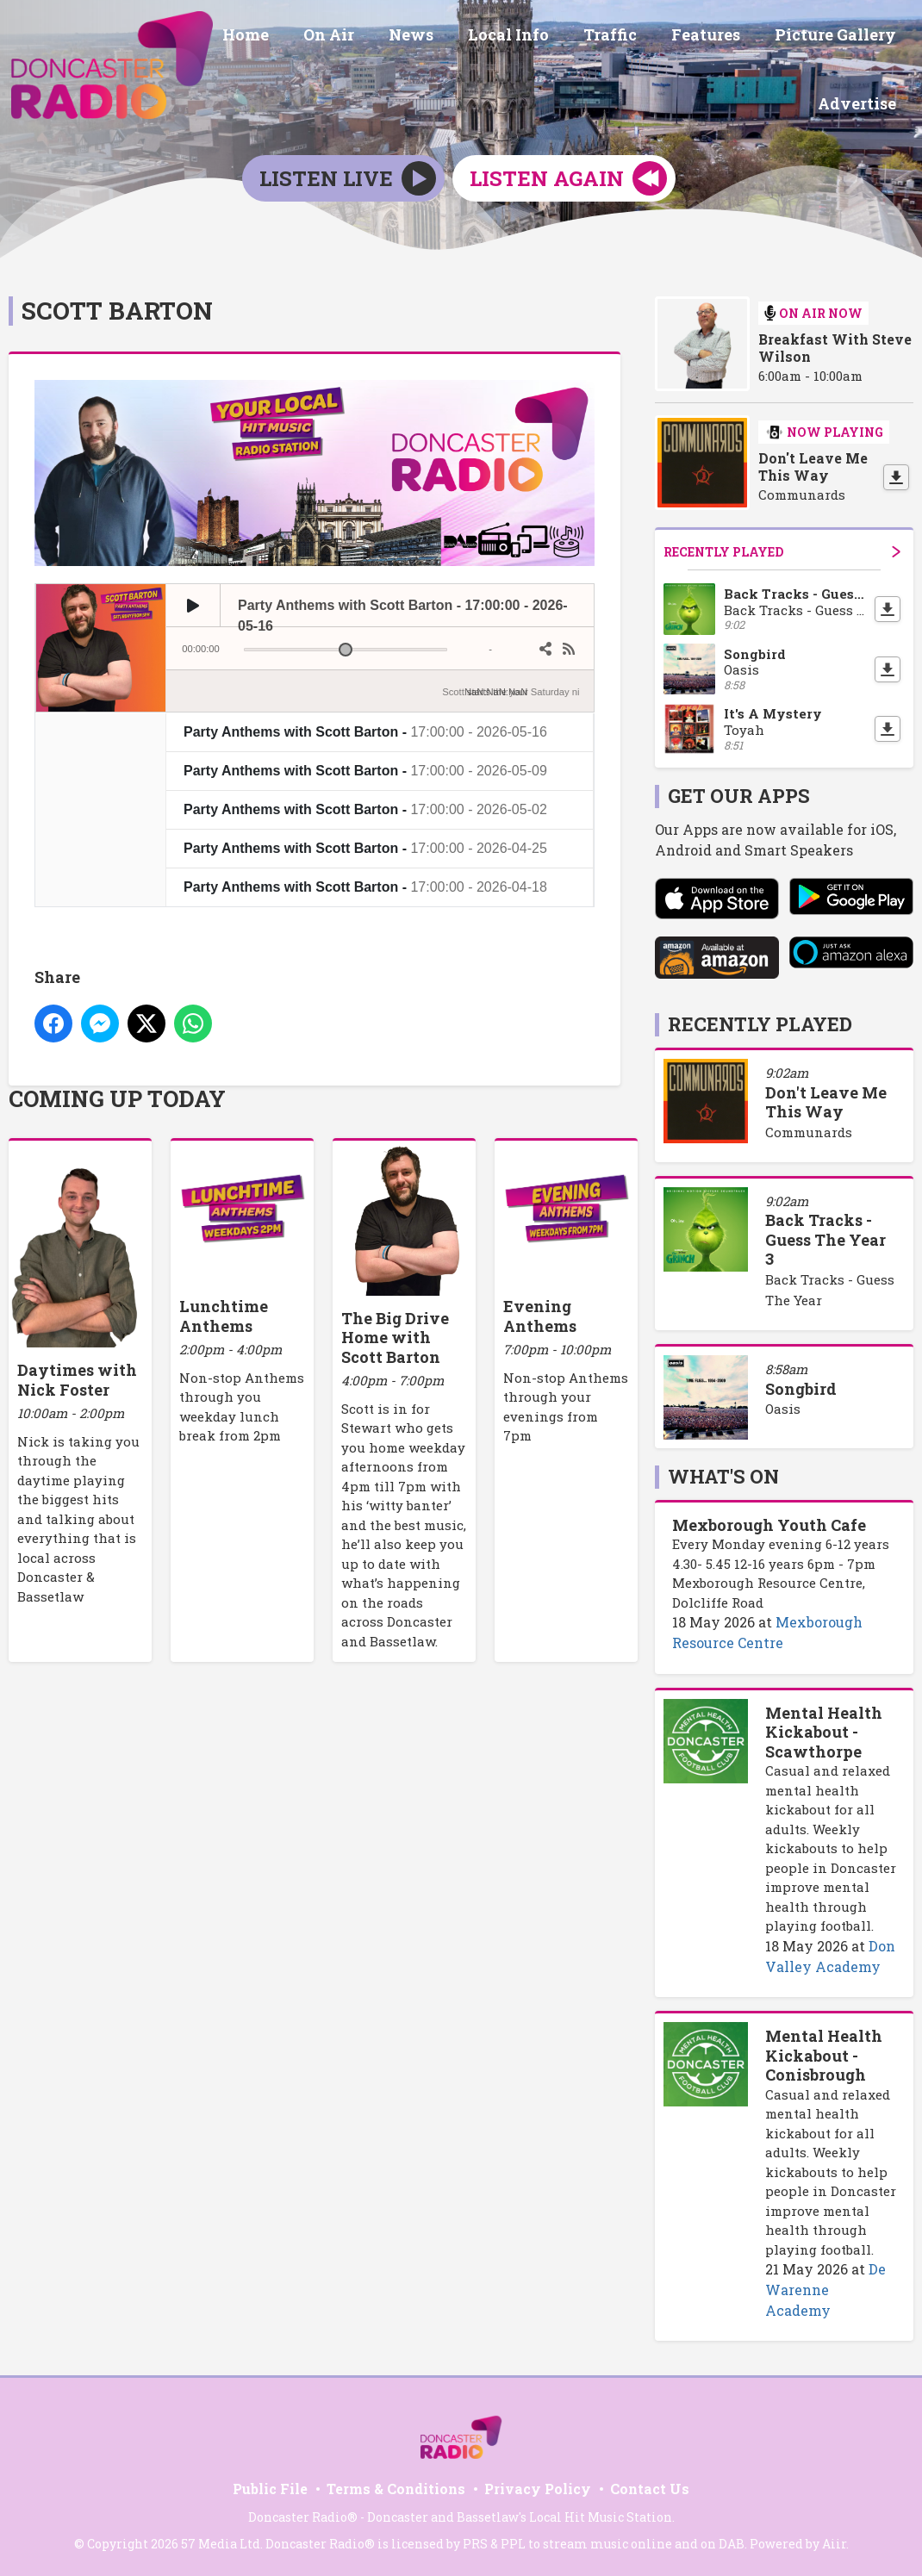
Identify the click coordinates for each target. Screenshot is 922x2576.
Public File (270, 2486)
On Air (366, 37)
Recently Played (781, 548)
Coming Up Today (117, 1096)
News (442, 37)
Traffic (627, 37)
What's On (723, 1473)
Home (290, 37)
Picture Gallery (839, 37)
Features (716, 37)
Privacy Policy (537, 2486)
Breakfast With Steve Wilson (835, 345)
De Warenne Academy (825, 2287)
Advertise (860, 100)
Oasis (783, 1406)
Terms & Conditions (396, 2486)
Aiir (834, 2541)
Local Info (532, 37)
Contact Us (649, 2486)
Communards (808, 1128)
